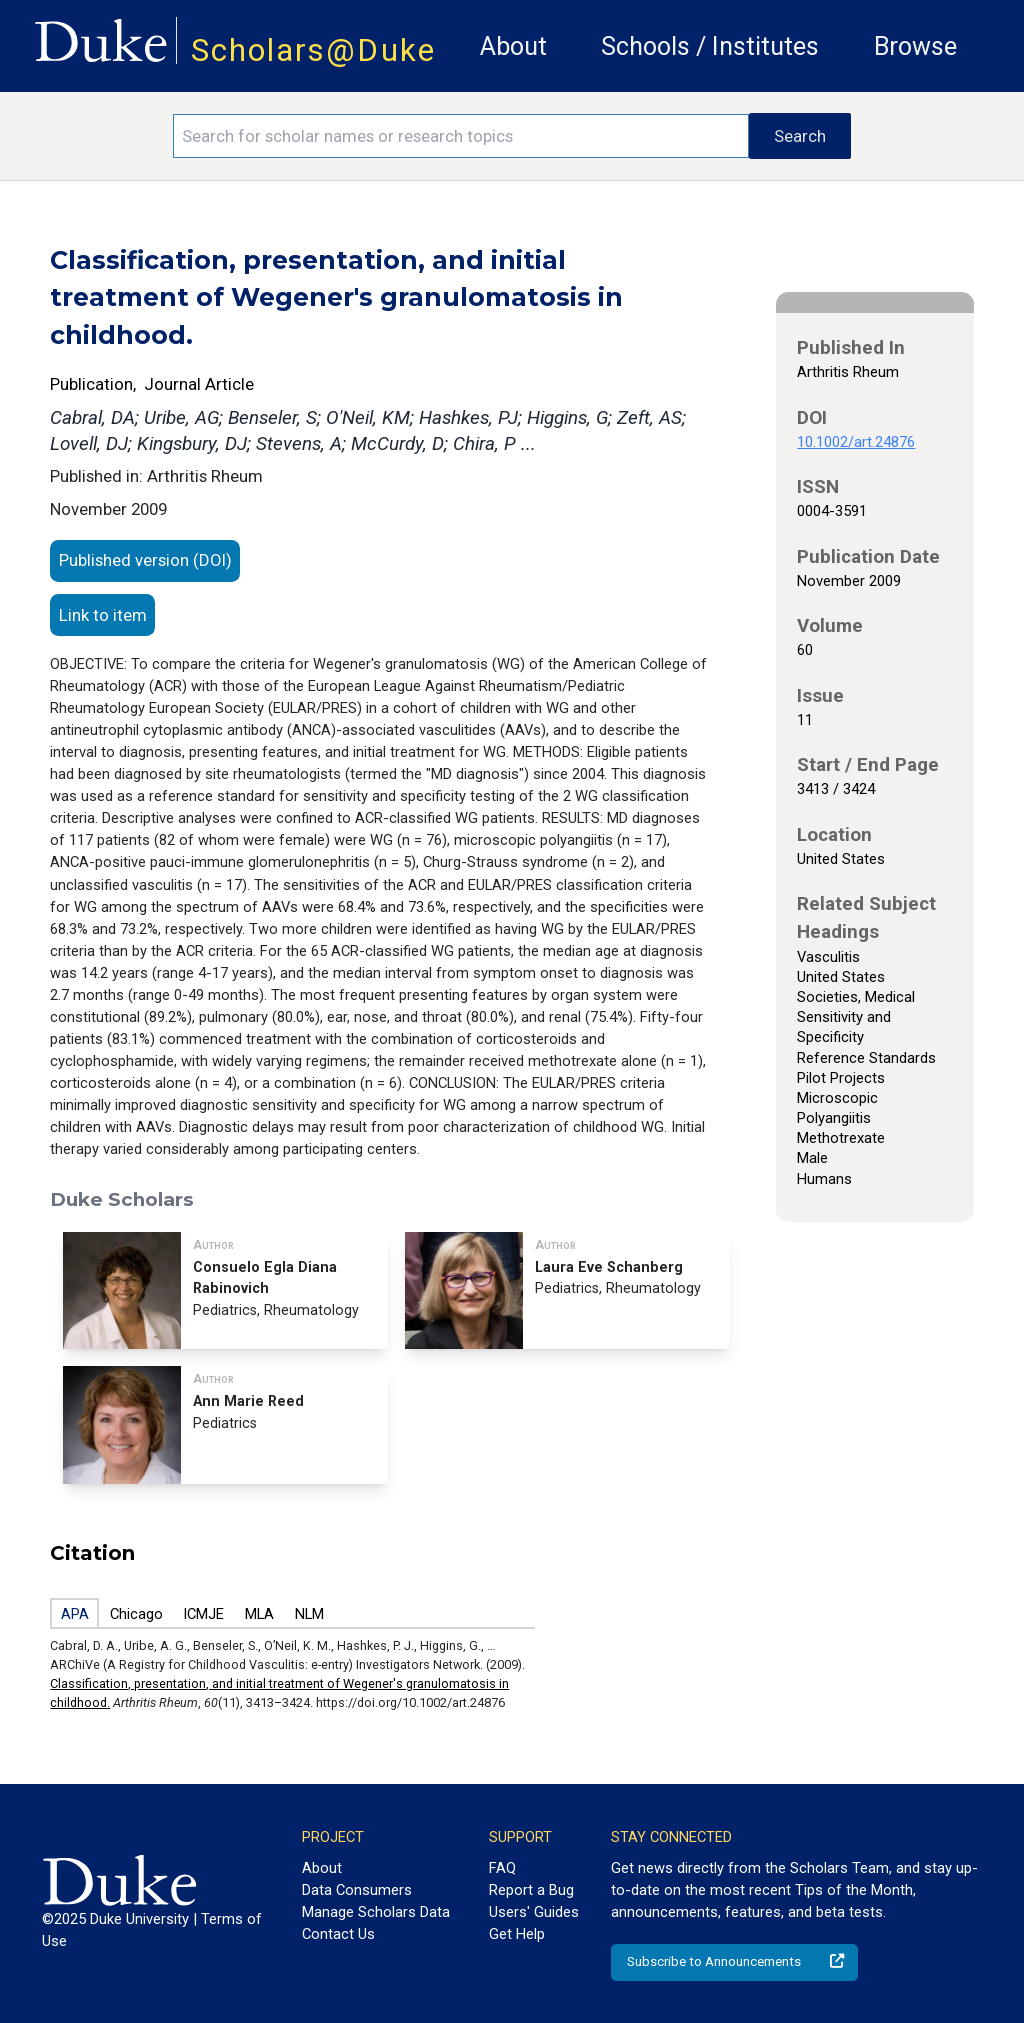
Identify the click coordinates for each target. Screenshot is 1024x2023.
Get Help (517, 1934)
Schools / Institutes (710, 46)
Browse (915, 46)
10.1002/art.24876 (856, 442)
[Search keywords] (461, 136)
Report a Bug (531, 1890)
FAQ (502, 1868)
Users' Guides (534, 1912)
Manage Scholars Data (376, 1912)
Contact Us (338, 1934)
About (513, 46)
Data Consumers (357, 1890)
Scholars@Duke (313, 50)
